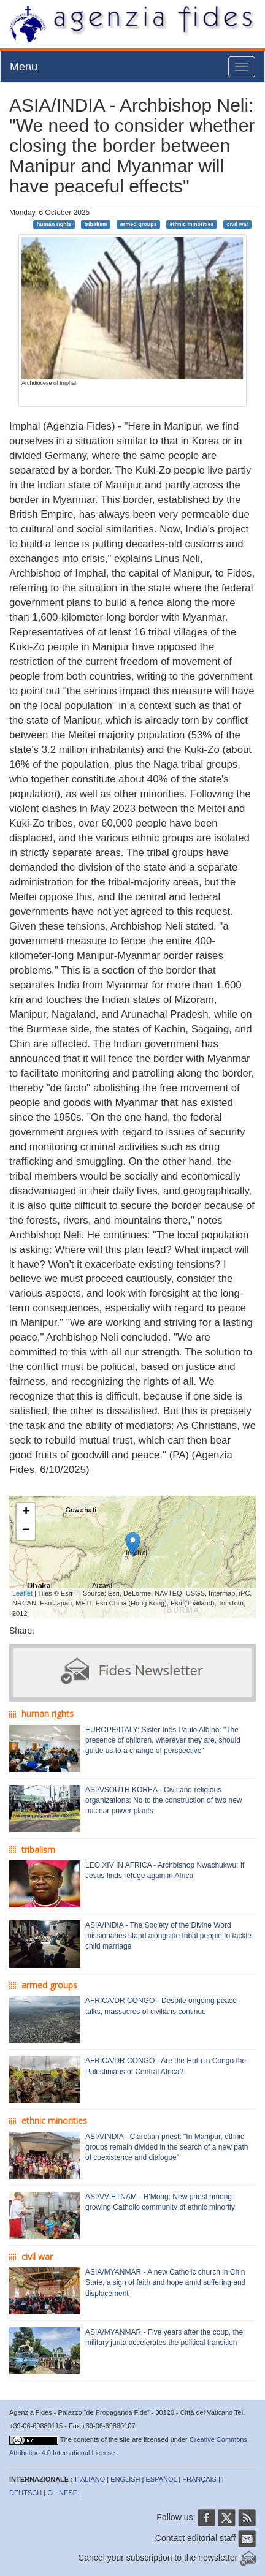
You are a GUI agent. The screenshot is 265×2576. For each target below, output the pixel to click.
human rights (54, 224)
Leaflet (22, 1593)
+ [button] (26, 1512)
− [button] (26, 1530)
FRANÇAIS (199, 2479)
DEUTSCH (25, 2492)
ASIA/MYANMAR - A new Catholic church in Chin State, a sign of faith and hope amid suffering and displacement (165, 2282)
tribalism (95, 224)
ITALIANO (90, 2479)
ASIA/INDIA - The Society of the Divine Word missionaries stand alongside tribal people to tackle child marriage (168, 1935)
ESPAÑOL (161, 2479)
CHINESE (62, 2492)
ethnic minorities (192, 224)
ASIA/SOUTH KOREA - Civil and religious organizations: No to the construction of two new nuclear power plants (163, 1800)
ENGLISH (125, 2479)
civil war (237, 224)
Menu (23, 67)
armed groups (138, 224)
